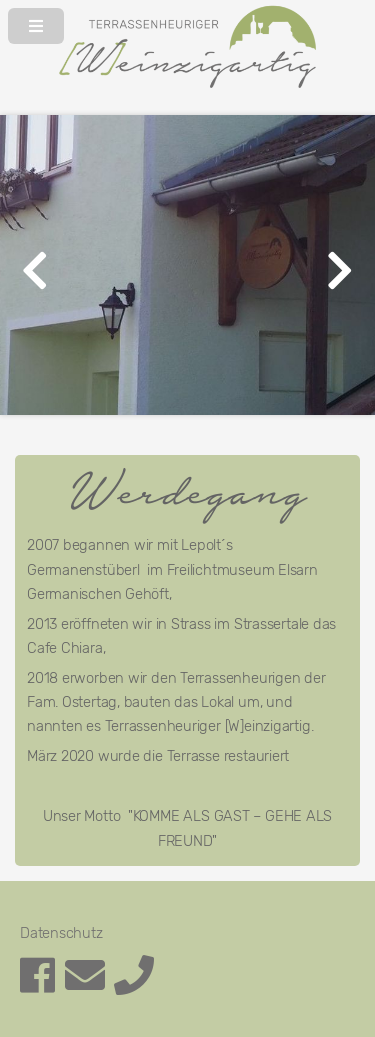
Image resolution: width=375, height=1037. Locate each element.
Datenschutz (61, 933)
